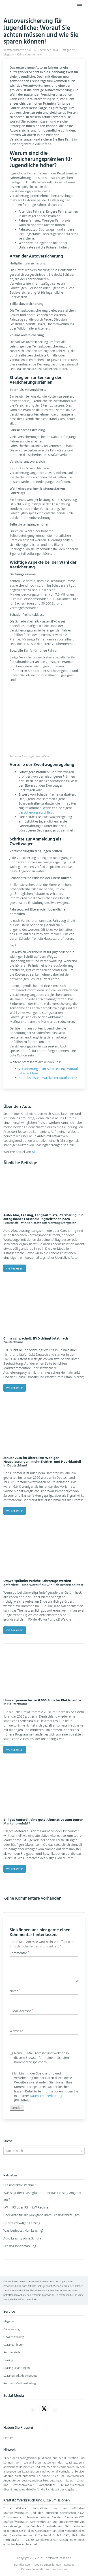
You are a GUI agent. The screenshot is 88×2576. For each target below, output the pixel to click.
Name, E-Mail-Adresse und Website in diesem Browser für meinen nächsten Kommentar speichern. (39, 2057)
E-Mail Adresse (21, 2011)
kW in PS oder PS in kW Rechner (26, 2207)
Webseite (16, 2031)
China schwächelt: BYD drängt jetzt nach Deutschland (35, 1340)
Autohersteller (12, 2352)
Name (15, 1991)
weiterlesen (14, 1268)
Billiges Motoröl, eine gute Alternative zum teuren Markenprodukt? (43, 1822)
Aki (29, 50)
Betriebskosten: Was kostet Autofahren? (48, 1078)
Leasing (8, 2360)
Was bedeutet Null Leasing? (23, 2230)
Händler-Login (23, 2565)
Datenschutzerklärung (46, 2096)
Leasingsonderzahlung (19, 2246)
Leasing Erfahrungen (16, 2368)
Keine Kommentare (29, 54)
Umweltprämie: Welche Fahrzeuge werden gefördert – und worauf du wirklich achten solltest (43, 1583)
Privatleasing (11, 2329)
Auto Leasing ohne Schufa (22, 2238)
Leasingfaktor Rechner (19, 2185)
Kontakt (8, 2438)
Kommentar (19, 1953)
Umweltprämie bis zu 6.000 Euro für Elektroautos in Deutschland (42, 1702)
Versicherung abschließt (36, 812)
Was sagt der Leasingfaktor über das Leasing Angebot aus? (42, 2196)
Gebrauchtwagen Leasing (21, 2223)
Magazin (8, 54)
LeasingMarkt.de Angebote (20, 2376)
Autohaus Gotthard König (19, 2383)
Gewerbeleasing (13, 2337)
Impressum (59, 2569)
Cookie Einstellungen (47, 2565)
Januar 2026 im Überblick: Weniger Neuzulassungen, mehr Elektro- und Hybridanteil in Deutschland (42, 1462)
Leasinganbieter (13, 2345)
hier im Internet (26, 2544)
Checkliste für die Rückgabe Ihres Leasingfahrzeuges (41, 2215)
